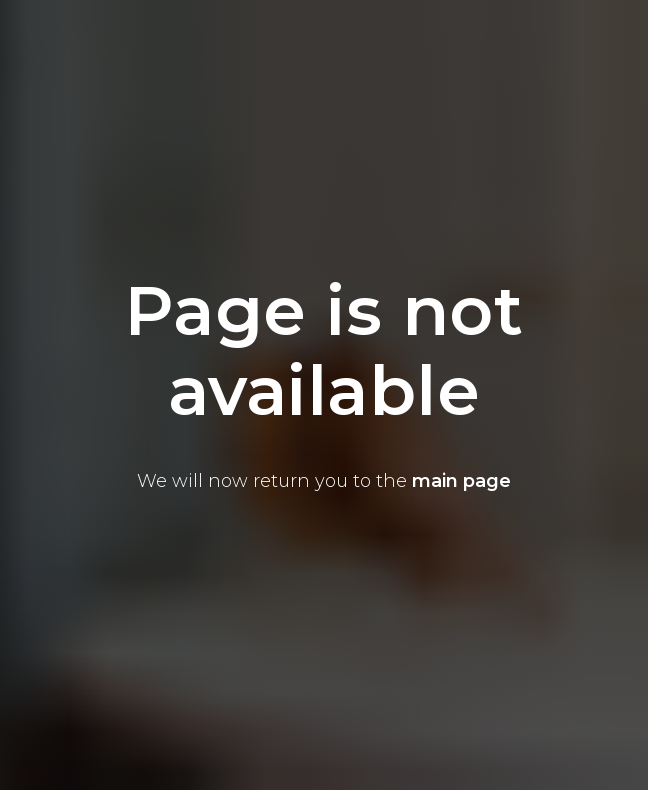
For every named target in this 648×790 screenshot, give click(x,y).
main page (461, 481)
